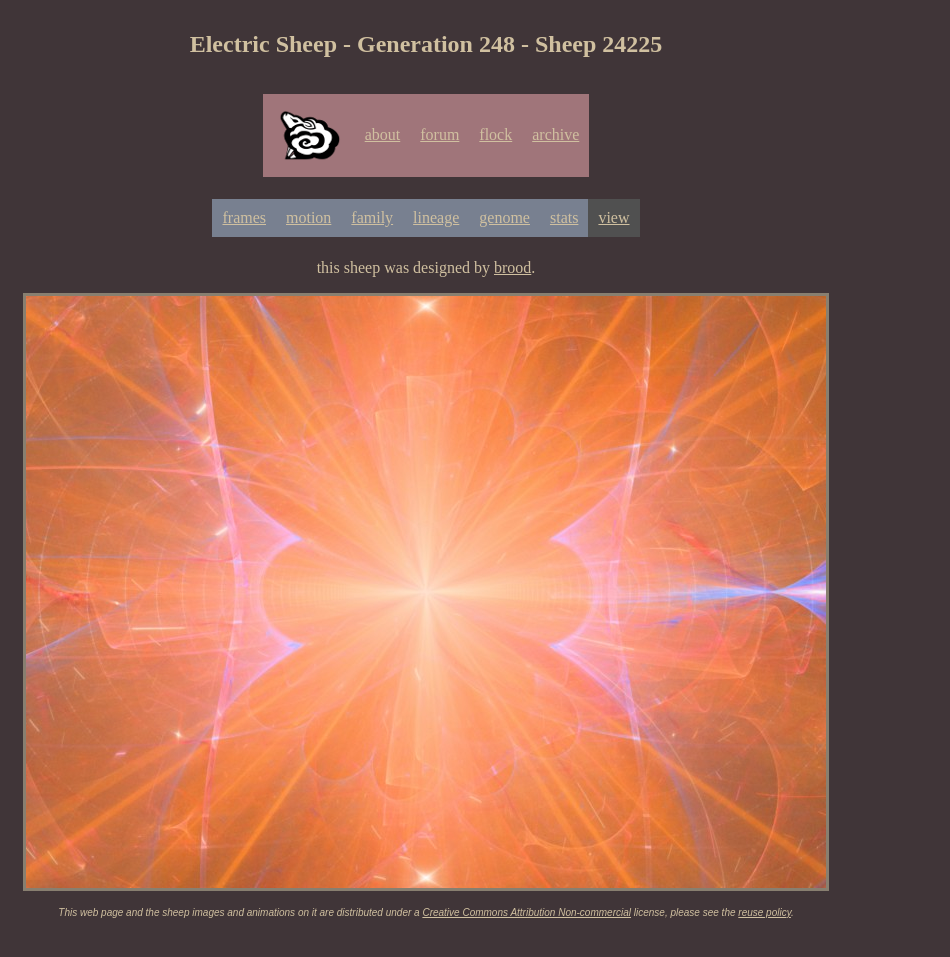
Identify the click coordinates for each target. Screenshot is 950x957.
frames (244, 217)
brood (512, 267)
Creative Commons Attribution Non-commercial (526, 912)
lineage (436, 217)
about (383, 134)
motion (308, 217)
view (613, 217)
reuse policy (764, 912)
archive (555, 134)
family (372, 217)
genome (504, 217)
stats (564, 217)
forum (439, 134)
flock (495, 134)
